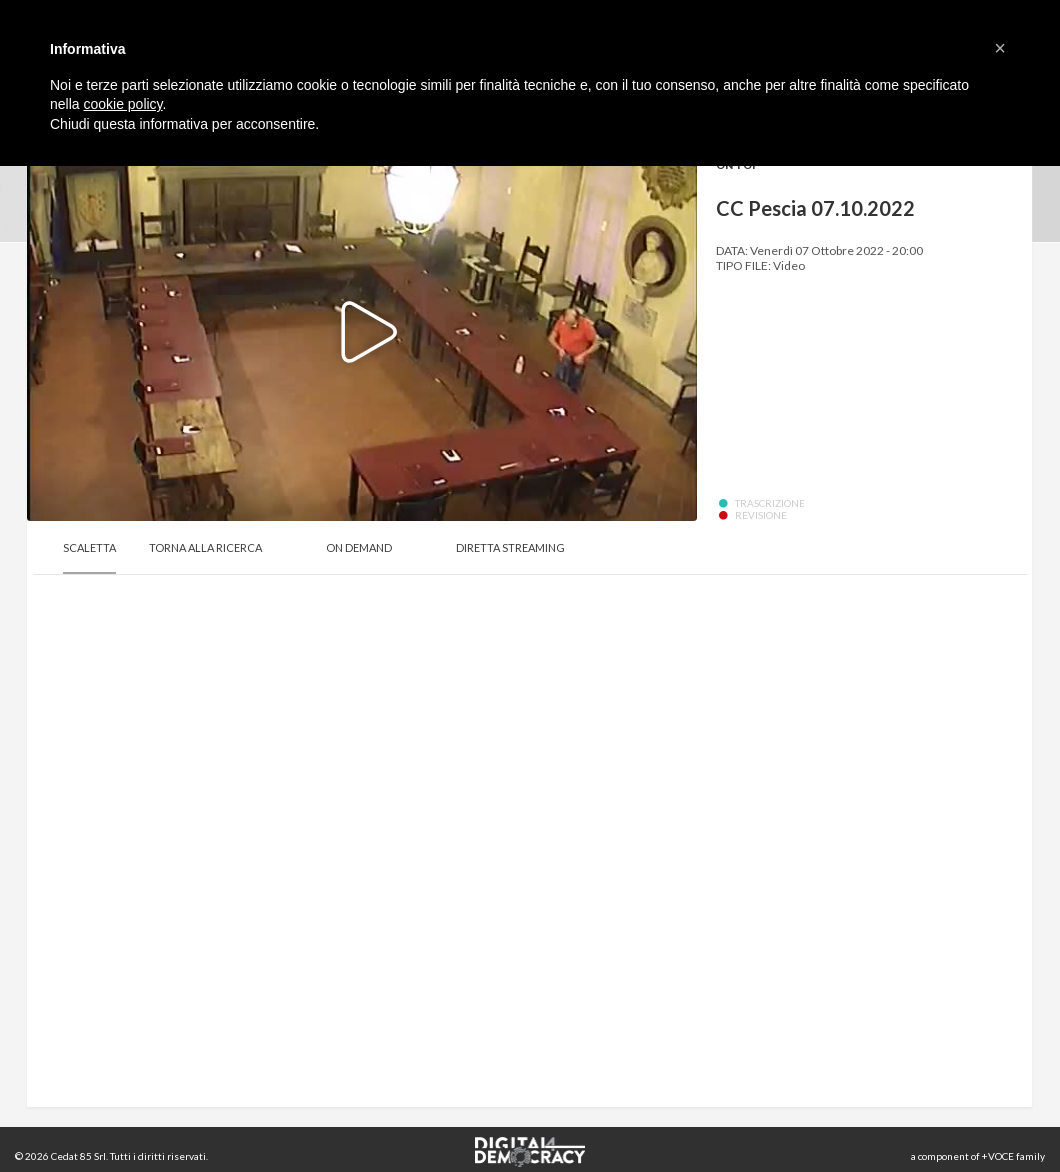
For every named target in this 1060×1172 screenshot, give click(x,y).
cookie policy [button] (122, 104)
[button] (1000, 48)
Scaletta (89, 547)
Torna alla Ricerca (205, 547)
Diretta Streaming (510, 547)
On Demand (359, 547)
